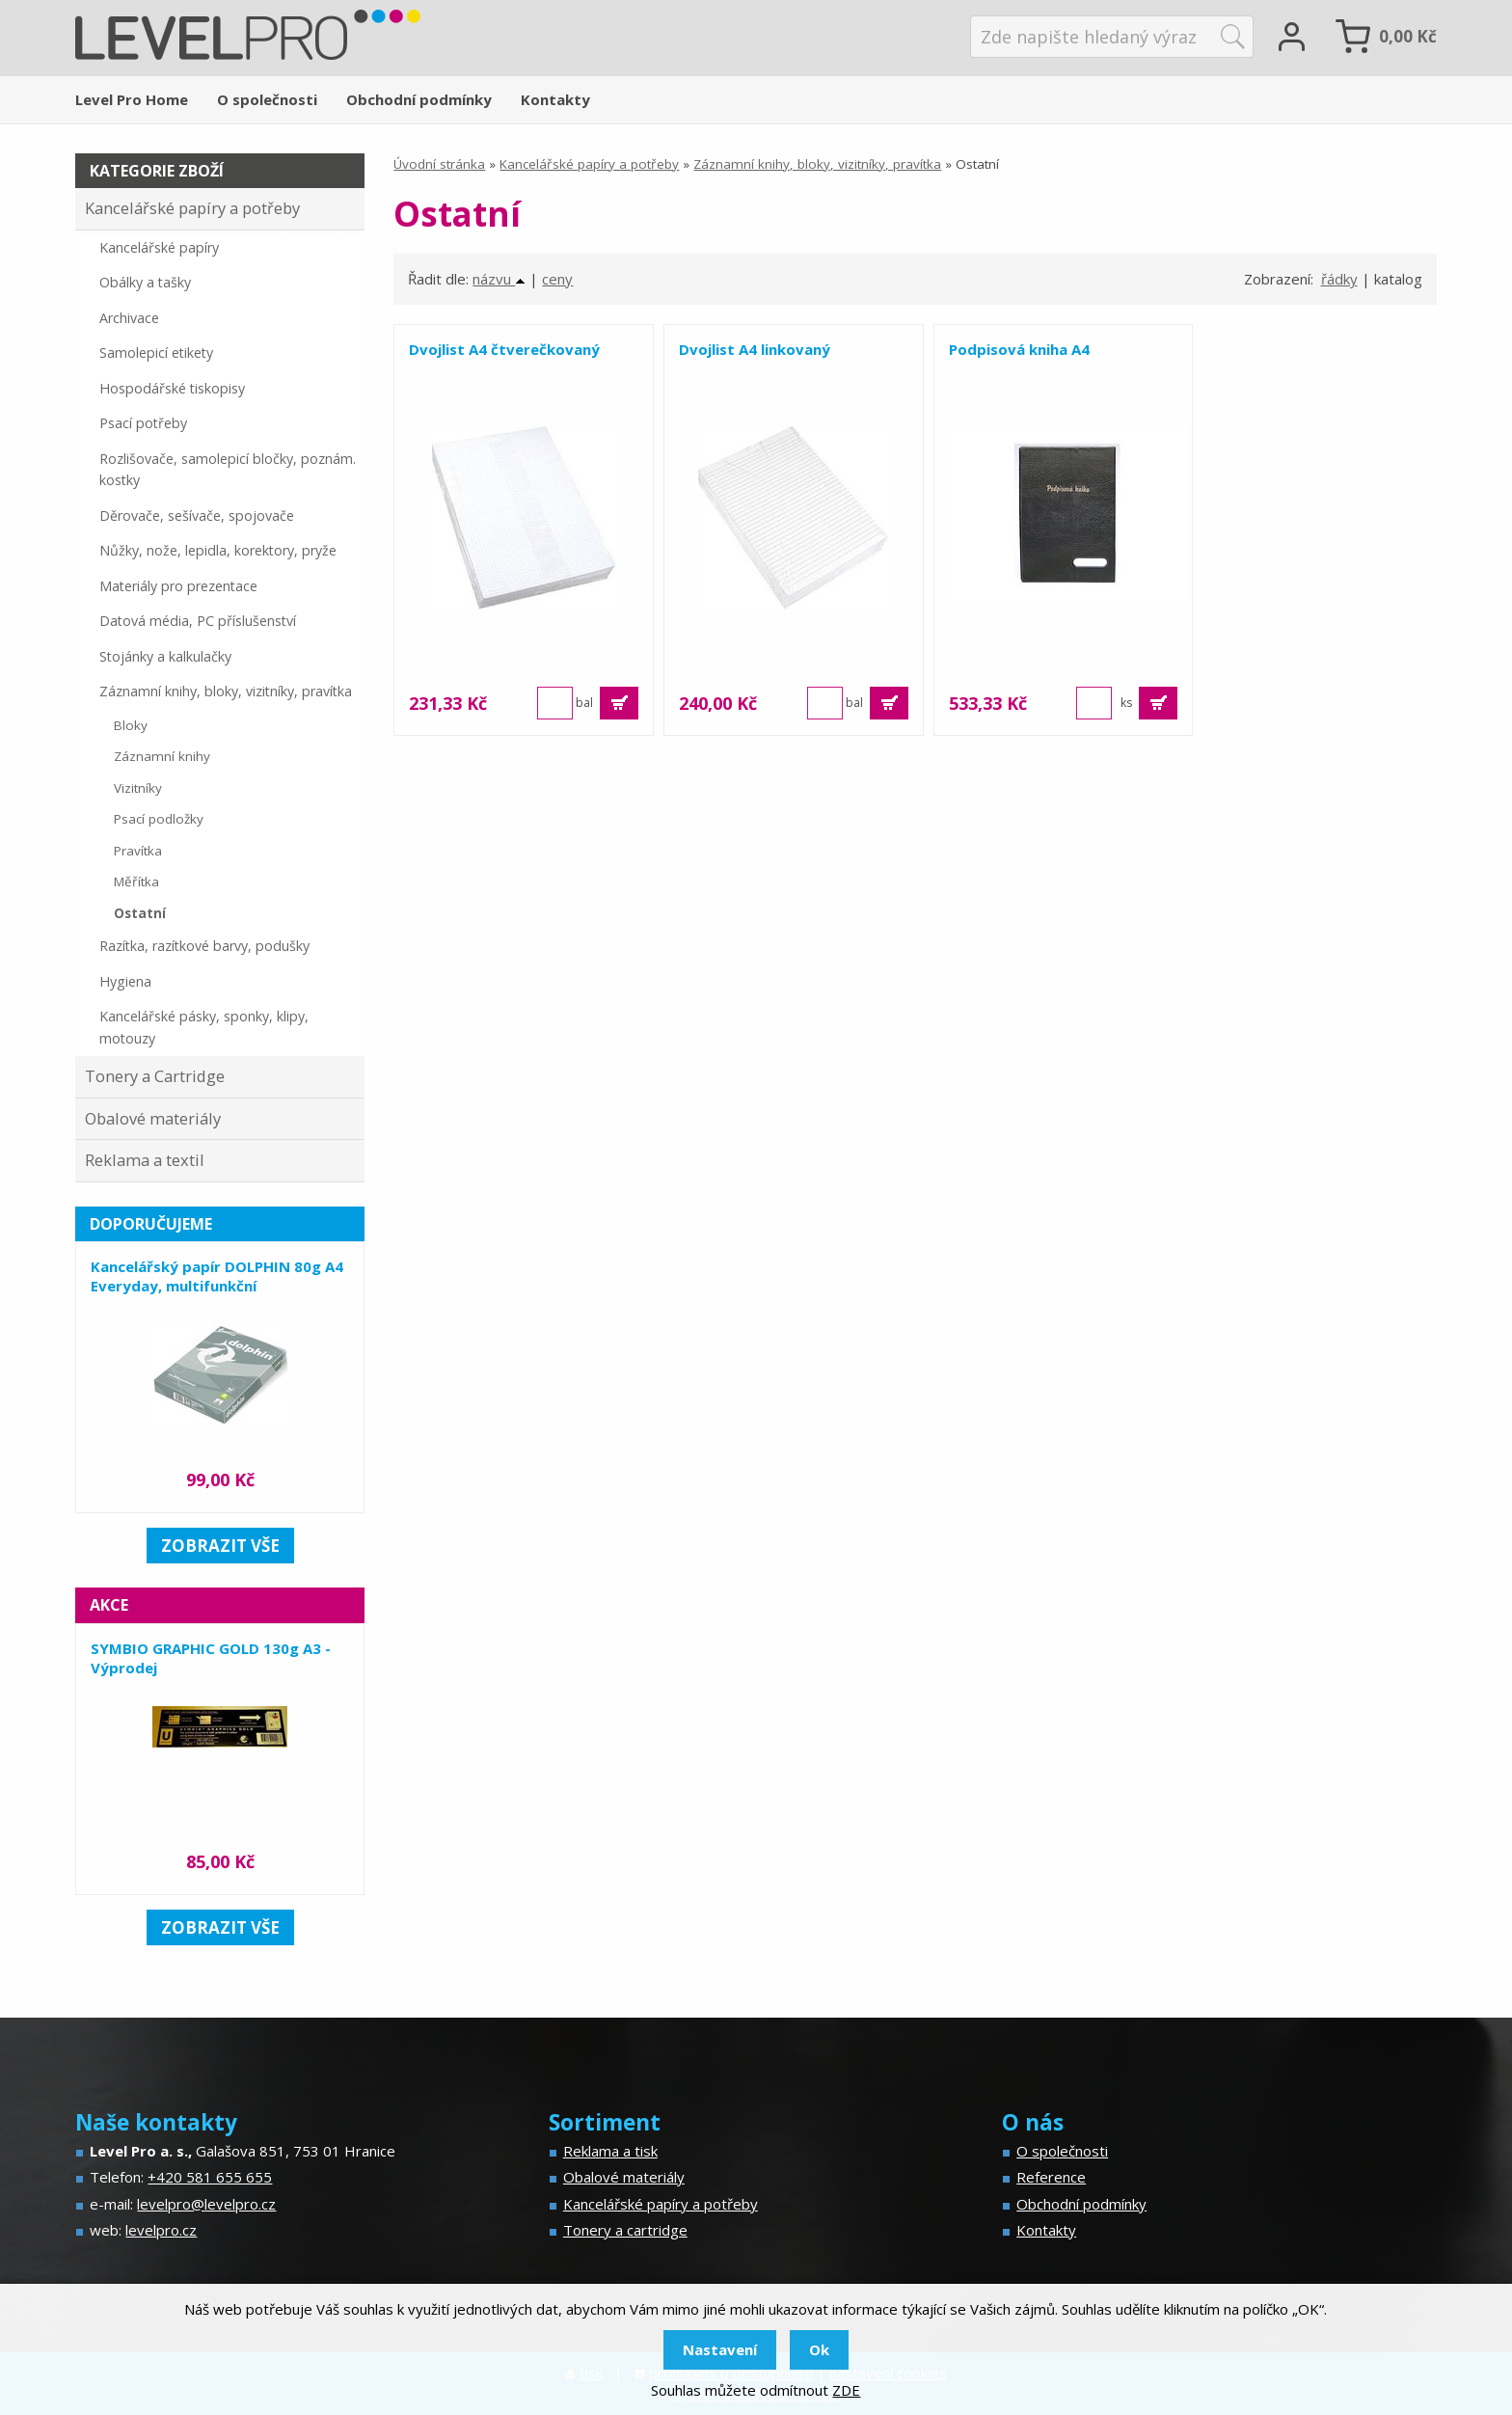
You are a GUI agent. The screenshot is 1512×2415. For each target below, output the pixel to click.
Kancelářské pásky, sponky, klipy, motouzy (204, 1027)
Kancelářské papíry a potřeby (589, 164)
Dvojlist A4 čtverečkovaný (504, 349)
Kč (1408, 36)
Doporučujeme (151, 1224)
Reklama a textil (144, 1160)
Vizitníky (138, 788)
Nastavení (720, 2349)
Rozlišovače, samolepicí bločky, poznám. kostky (227, 469)
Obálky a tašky (145, 282)
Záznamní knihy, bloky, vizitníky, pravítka (817, 164)
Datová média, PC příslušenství (197, 620)
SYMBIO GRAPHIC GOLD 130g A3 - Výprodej (211, 1658)
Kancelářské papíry (159, 247)
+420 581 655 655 (210, 2176)
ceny (557, 278)
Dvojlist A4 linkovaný (748, 349)
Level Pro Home (131, 99)
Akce (109, 1604)
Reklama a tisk (610, 2150)
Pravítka (138, 850)
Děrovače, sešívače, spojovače (196, 515)
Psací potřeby (143, 423)
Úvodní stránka (439, 164)
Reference (1051, 2176)
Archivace (129, 318)
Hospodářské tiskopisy (172, 388)
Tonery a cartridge (625, 2229)
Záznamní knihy (162, 756)
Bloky (131, 725)
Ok (819, 2349)
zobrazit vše (220, 1545)
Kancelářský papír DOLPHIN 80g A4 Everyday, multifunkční (217, 1276)
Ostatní (140, 913)
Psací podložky (158, 819)
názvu (499, 278)
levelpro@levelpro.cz (206, 2203)
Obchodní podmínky (419, 99)
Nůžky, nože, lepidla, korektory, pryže (218, 550)
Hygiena (125, 981)
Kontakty (555, 99)
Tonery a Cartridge (155, 1076)
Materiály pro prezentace (178, 586)
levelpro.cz (161, 2229)
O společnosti (267, 99)
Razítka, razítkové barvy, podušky (204, 945)
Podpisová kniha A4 (1005, 349)
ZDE (846, 2390)
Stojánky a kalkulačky (165, 656)
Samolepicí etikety (156, 352)
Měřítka (136, 881)
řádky (1339, 278)
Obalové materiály (153, 1118)
